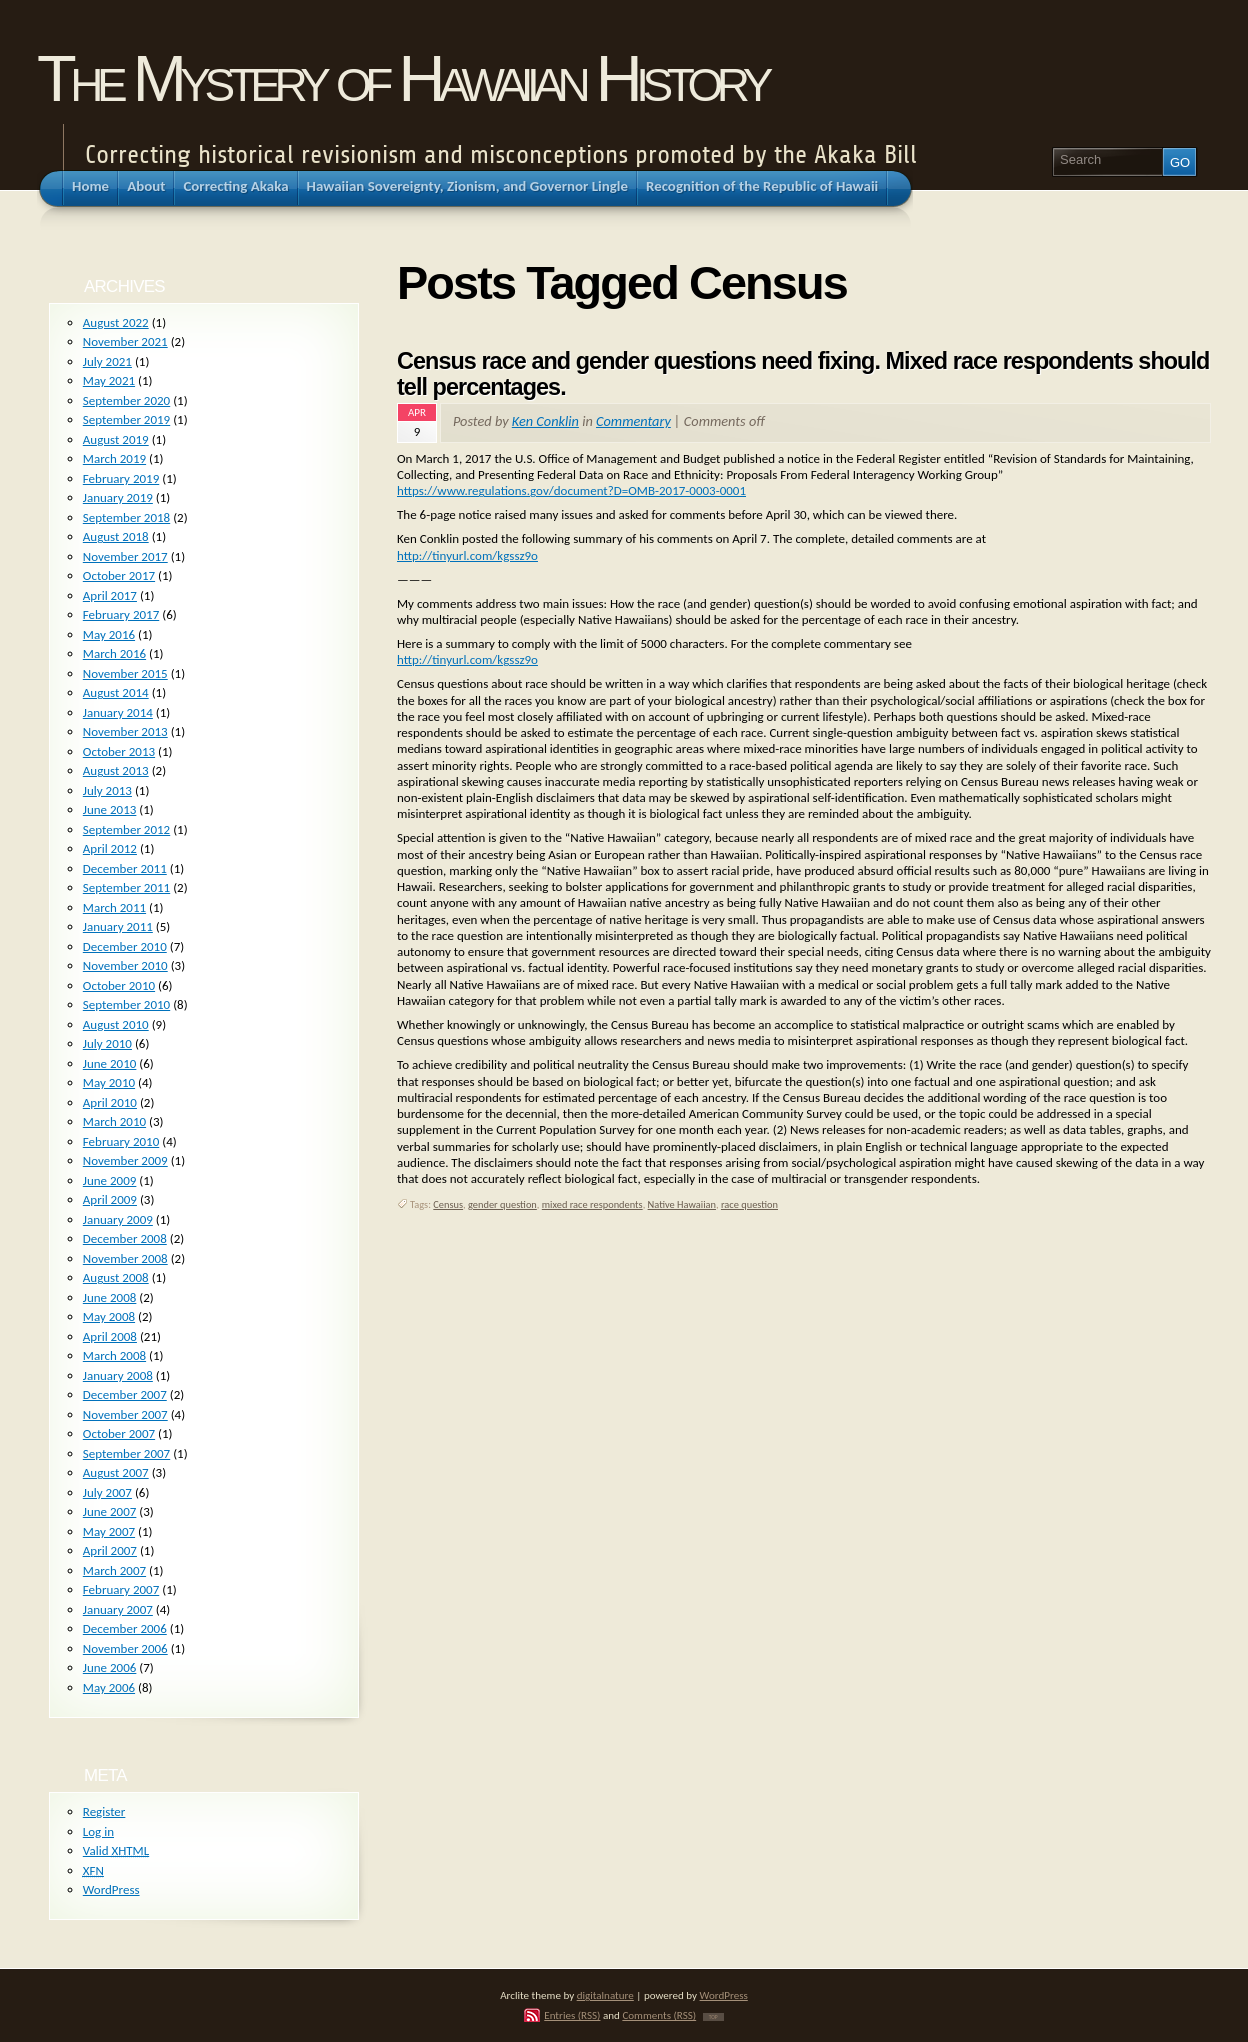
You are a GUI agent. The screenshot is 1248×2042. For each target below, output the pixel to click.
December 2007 (125, 1394)
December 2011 (125, 868)
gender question (502, 1204)
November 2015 (125, 673)
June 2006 (110, 1667)
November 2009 (125, 1160)
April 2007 (110, 1550)
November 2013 (125, 731)
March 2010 (114, 1121)
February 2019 (121, 478)
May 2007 (109, 1531)
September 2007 (126, 1453)
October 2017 (119, 575)
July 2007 (107, 1492)
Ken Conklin (545, 421)
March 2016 (114, 653)
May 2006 (109, 1687)
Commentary (633, 421)
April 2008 (110, 1336)
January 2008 (118, 1375)
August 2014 (116, 692)
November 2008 (125, 1258)
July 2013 (107, 790)
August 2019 (116, 439)
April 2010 (110, 1102)
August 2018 (116, 536)
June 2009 (110, 1180)
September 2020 (126, 400)
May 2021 (109, 380)
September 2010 (126, 1004)
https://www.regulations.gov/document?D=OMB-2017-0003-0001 (571, 490)
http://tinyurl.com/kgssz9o (467, 555)
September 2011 (126, 887)
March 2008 (114, 1355)
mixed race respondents (592, 1204)
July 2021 (107, 361)
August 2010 (116, 1024)
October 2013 (119, 751)
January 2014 (118, 712)
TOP (713, 2017)
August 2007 (116, 1472)
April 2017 (110, 595)
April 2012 (110, 848)
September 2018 (126, 517)
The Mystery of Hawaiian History (402, 78)
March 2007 (114, 1570)
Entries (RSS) (572, 2015)
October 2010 (119, 985)
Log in (98, 1831)
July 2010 (107, 1043)
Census (448, 1204)
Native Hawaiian (682, 1204)
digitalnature (605, 1995)
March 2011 (114, 907)
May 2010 (109, 1082)
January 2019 (118, 497)
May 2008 (109, 1316)
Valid (116, 1850)
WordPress (111, 1889)
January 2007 (118, 1609)
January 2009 (118, 1219)
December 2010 (125, 946)
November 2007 (125, 1414)
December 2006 (125, 1628)
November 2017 (125, 556)
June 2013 (110, 809)
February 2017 (121, 614)
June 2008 (110, 1297)
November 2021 (125, 341)
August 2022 (116, 322)
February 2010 (121, 1141)
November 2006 (125, 1648)
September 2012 (126, 829)
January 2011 (118, 926)
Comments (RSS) (659, 2015)
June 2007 (110, 1511)
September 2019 (126, 419)
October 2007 (119, 1433)
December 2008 (125, 1238)
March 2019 (114, 458)
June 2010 (110, 1063)
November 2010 (125, 965)
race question (749, 1204)
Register (104, 1811)
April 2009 (110, 1199)
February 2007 (121, 1589)
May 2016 (109, 634)
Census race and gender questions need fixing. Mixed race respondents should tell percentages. (803, 374)
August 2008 (116, 1277)
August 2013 (116, 770)
